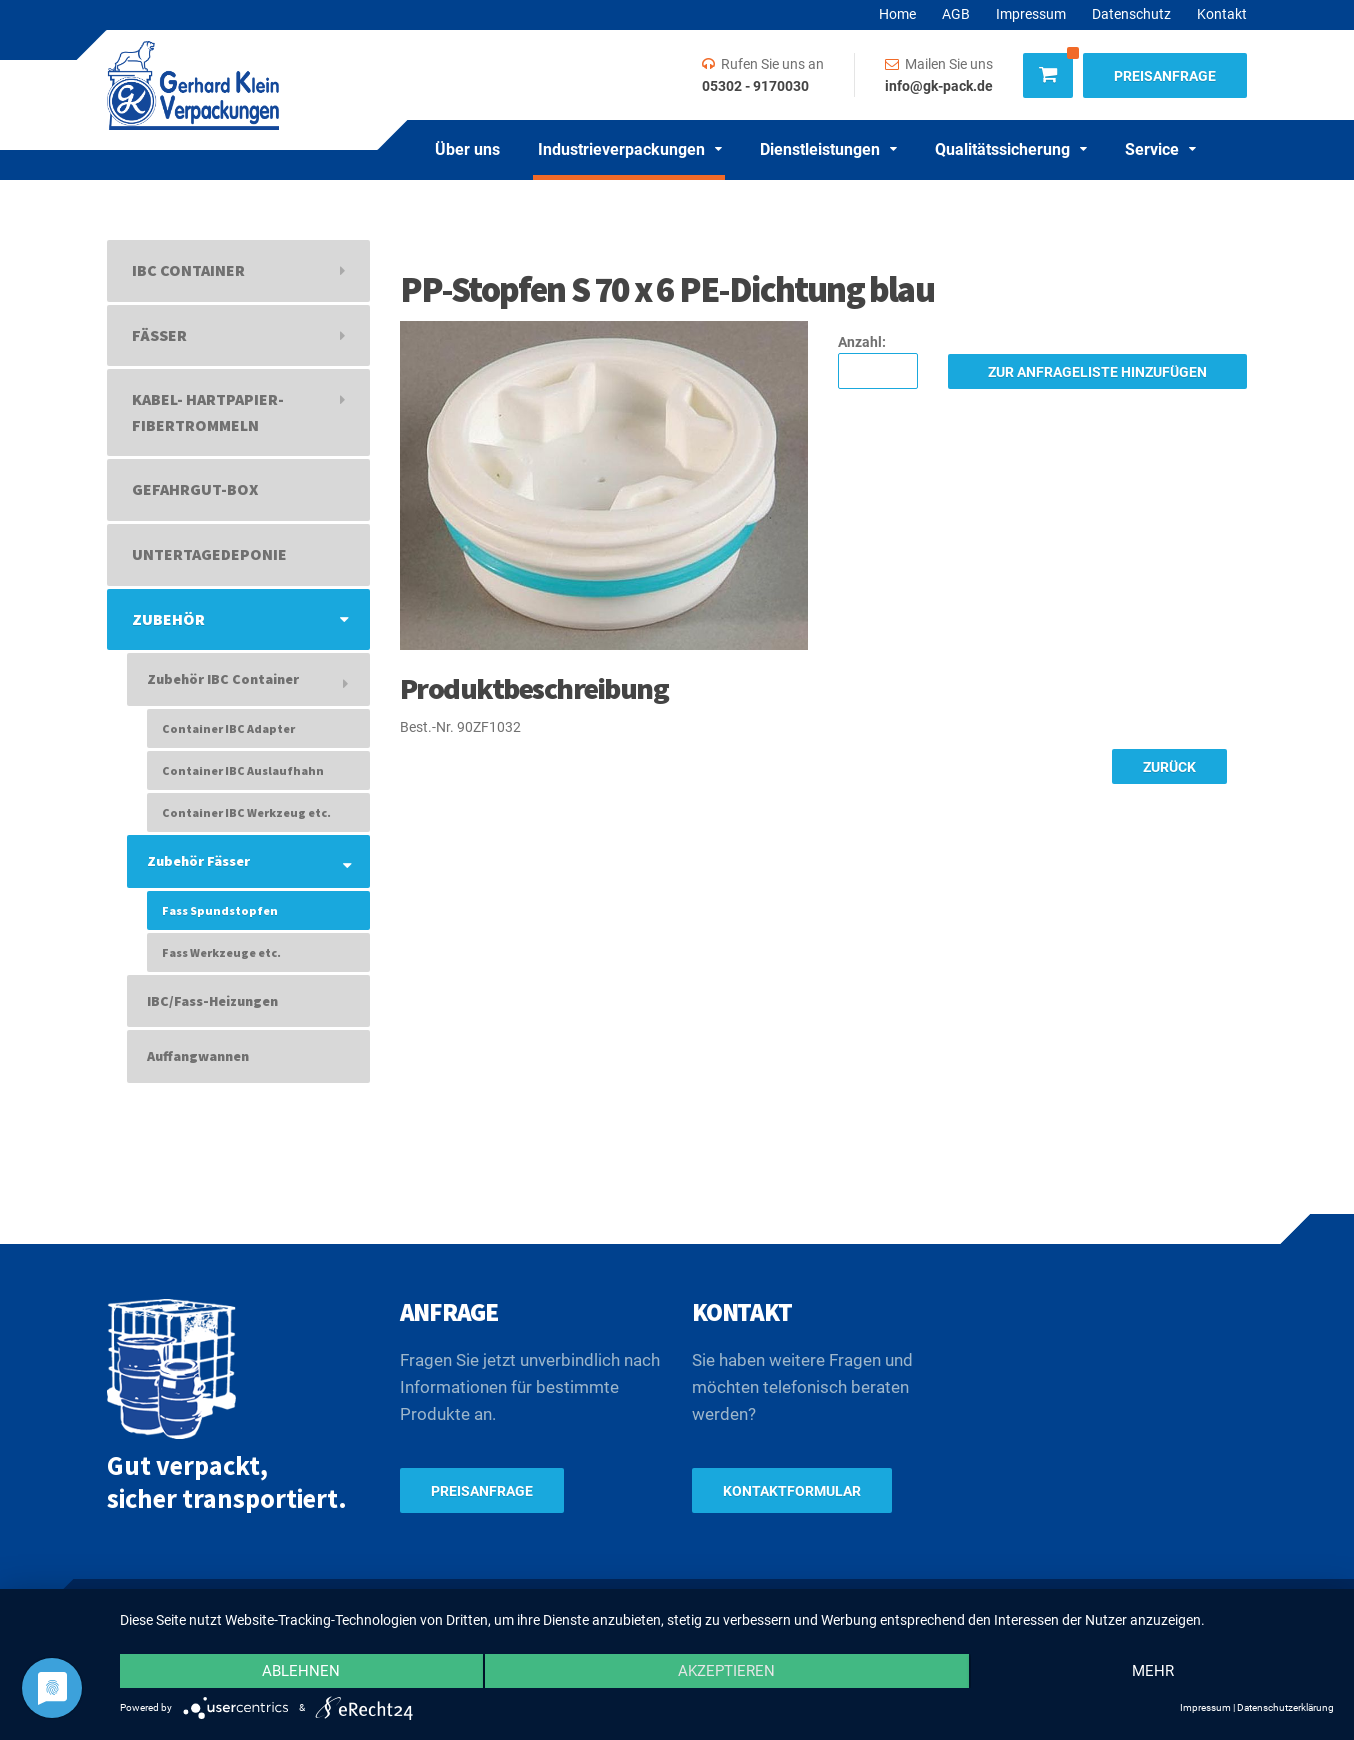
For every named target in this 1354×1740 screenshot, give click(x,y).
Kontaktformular (792, 1491)
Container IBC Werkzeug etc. (246, 812)
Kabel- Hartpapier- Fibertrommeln (208, 412)
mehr (1153, 1671)
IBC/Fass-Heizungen (212, 1001)
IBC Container (188, 270)
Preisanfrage (1165, 76)
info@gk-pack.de (939, 86)
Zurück (1169, 767)
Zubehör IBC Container (223, 679)
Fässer (159, 335)
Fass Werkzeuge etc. (221, 952)
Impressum (1031, 14)
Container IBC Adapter (228, 728)
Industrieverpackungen (621, 149)
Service (1152, 149)
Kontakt (1222, 14)
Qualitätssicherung (1002, 149)
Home (897, 14)
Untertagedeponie (209, 554)
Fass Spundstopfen (220, 910)
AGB (956, 14)
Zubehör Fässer (198, 861)
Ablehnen (301, 1671)
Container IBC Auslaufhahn (243, 770)
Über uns (467, 149)
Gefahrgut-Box (195, 489)
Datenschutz (1131, 14)
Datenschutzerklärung (1285, 1707)
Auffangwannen (198, 1056)
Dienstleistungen (820, 149)
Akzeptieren (726, 1671)
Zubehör (168, 619)
